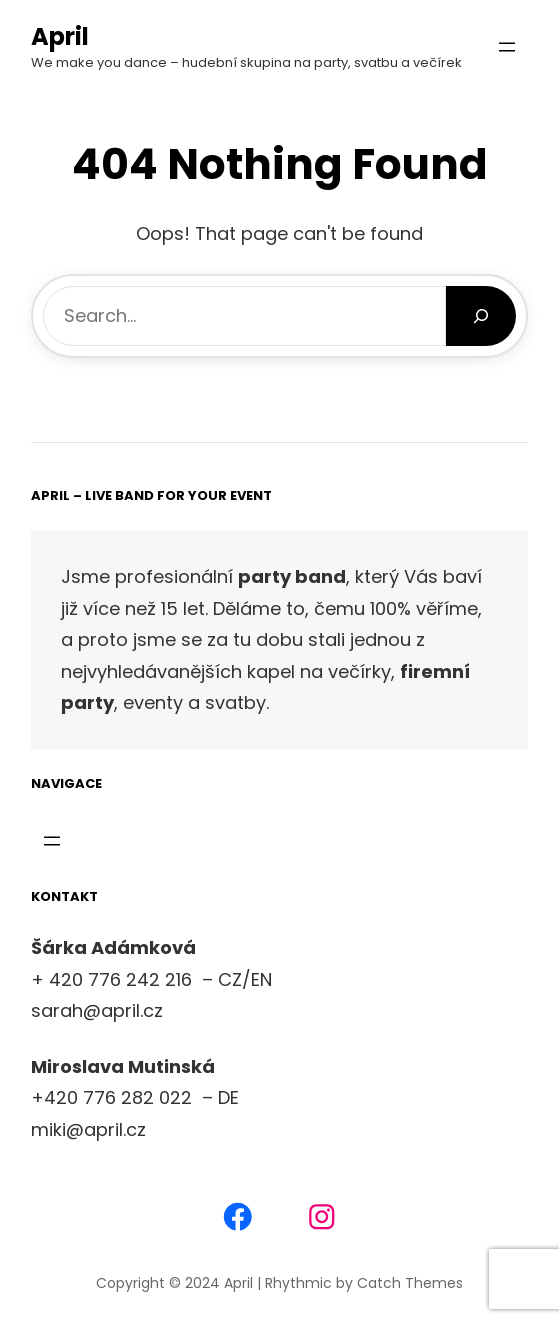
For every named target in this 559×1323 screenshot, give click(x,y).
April (60, 36)
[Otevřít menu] (507, 47)
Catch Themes (410, 1283)
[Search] (481, 316)
